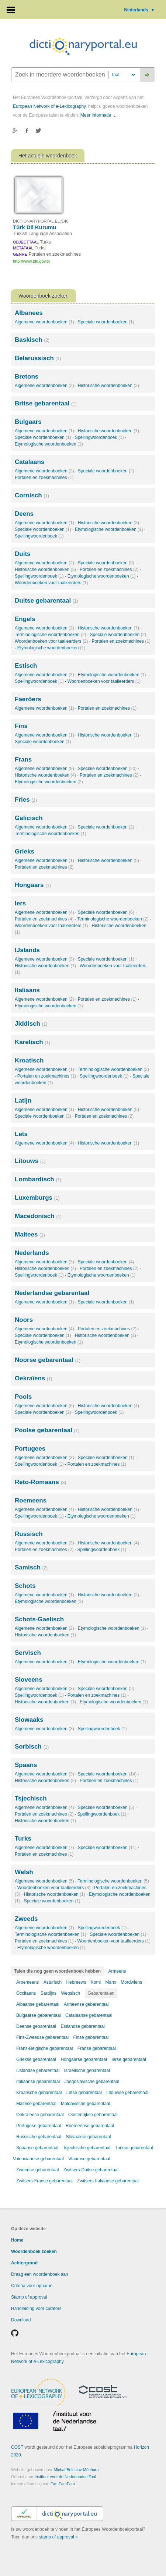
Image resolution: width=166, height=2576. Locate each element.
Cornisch (32, 495)
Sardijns (48, 1993)
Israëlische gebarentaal (87, 2070)
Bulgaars (28, 421)
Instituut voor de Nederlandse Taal (65, 2476)
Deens (24, 513)
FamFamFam (63, 2483)
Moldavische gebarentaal (85, 2103)
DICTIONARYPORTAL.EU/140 (40, 221)
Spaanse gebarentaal (37, 2147)
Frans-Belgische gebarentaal (44, 2048)
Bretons (26, 376)
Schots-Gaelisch (39, 1619)
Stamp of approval (29, 2297)
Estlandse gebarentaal (82, 2026)
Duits (23, 553)
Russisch (29, 1533)
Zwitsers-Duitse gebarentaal (90, 2169)
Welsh (24, 1872)
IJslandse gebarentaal (37, 2070)
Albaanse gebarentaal (37, 2004)
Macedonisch (38, 1216)
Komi (96, 1982)
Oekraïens (33, 1378)
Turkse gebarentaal (134, 2147)
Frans (23, 759)
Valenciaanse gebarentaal (38, 2158)
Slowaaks (29, 1719)
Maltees (30, 1234)
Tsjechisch (31, 1798)
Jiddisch (31, 1023)
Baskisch (32, 339)
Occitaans (26, 1993)
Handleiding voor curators (36, 2308)
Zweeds (26, 1918)
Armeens (117, 1971)
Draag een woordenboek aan (39, 2274)
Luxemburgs (37, 1197)
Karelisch (32, 1042)
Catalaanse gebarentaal (88, 2015)
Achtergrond (24, 2262)
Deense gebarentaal (36, 2026)
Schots (25, 1585)
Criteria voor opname (31, 2285)
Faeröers (28, 699)
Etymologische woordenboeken (49, 444)
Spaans (26, 1764)
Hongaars (33, 884)
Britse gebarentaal (46, 403)
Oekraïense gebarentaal (40, 2114)
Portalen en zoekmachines (44, 477)
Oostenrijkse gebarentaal (92, 2114)
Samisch (31, 1567)
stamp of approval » (58, 2537)
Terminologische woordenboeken (50, 634)
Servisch (28, 1652)
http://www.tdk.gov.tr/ (31, 261)
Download (21, 2320)
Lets (21, 1134)
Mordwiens (131, 1982)
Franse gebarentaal (96, 2048)
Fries (26, 799)
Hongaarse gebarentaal (83, 2059)
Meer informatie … (98, 115)
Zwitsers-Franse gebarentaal (44, 2180)
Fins (21, 726)
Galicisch (29, 818)
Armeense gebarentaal (86, 2004)
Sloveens (28, 1679)
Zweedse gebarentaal (37, 2169)
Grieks (24, 851)
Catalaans (29, 461)
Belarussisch (38, 358)
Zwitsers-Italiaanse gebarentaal (108, 2180)
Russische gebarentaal (38, 2136)
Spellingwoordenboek (99, 437)
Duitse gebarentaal (46, 600)
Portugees (30, 1448)
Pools (23, 1396)
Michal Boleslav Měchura (75, 2469)
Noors (24, 1319)
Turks (23, 1838)
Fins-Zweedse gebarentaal (42, 2037)
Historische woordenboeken (108, 385)
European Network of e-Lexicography (49, 106)
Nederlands (139, 10)
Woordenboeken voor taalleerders (51, 582)
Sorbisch (32, 1746)
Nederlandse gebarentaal (52, 1292)
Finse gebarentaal (90, 2037)
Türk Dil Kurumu (34, 227)
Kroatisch (29, 1060)
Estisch (26, 665)
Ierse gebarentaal (128, 2059)
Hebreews (76, 1982)
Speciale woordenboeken (106, 321)
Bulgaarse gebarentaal (38, 2015)
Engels (25, 618)
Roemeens (30, 1500)
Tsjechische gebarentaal (86, 2147)
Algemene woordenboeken (44, 321)
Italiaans (27, 990)
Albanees (29, 312)
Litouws (30, 1160)
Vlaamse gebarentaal (89, 2158)
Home (17, 2240)
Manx (110, 1982)
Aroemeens (27, 1982)
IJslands (27, 950)
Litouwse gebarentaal (127, 2092)
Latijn (23, 1100)
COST (17, 2447)
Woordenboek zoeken (34, 2251)
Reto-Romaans (40, 1482)
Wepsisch (70, 1993)
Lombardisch (38, 1179)
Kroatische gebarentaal (39, 2092)
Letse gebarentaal (84, 2092)
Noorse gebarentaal (47, 1359)
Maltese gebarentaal (36, 2103)
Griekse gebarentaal (36, 2059)
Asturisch (53, 1982)
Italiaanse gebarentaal (38, 2081)
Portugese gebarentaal (38, 2125)
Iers (20, 903)
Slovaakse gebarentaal (88, 2136)
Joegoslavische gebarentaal (91, 2081)
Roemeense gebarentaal (90, 2125)
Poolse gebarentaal (47, 1430)
